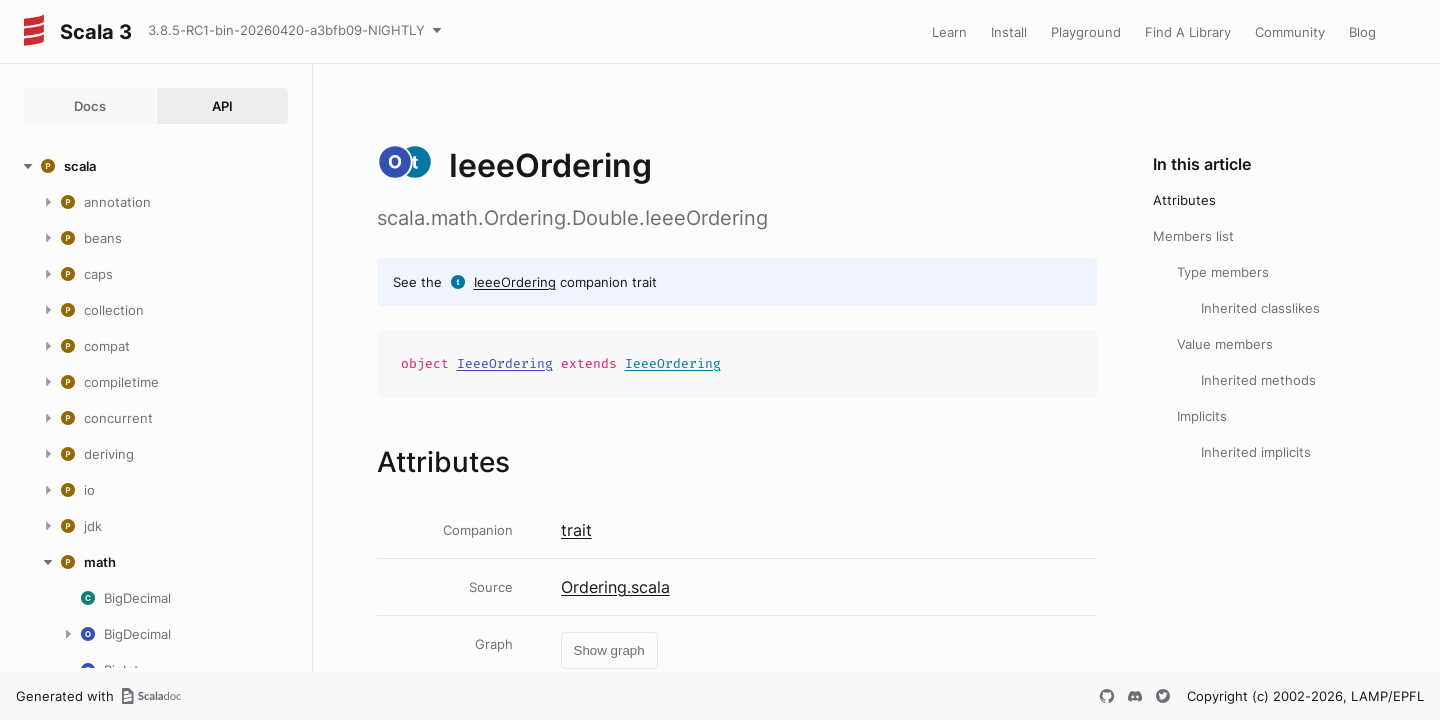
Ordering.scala (615, 587)
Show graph (609, 650)
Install (1009, 32)
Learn (949, 32)
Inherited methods (1258, 380)
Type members (1223, 272)
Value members (1225, 344)
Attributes (1184, 200)
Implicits (1202, 416)
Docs (90, 106)
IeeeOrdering (515, 282)
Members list (1193, 236)
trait (576, 530)
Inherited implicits (1256, 452)
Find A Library (1188, 32)
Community (1290, 32)
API (222, 106)
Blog (1362, 32)
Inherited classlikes (1260, 308)
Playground (1086, 32)
